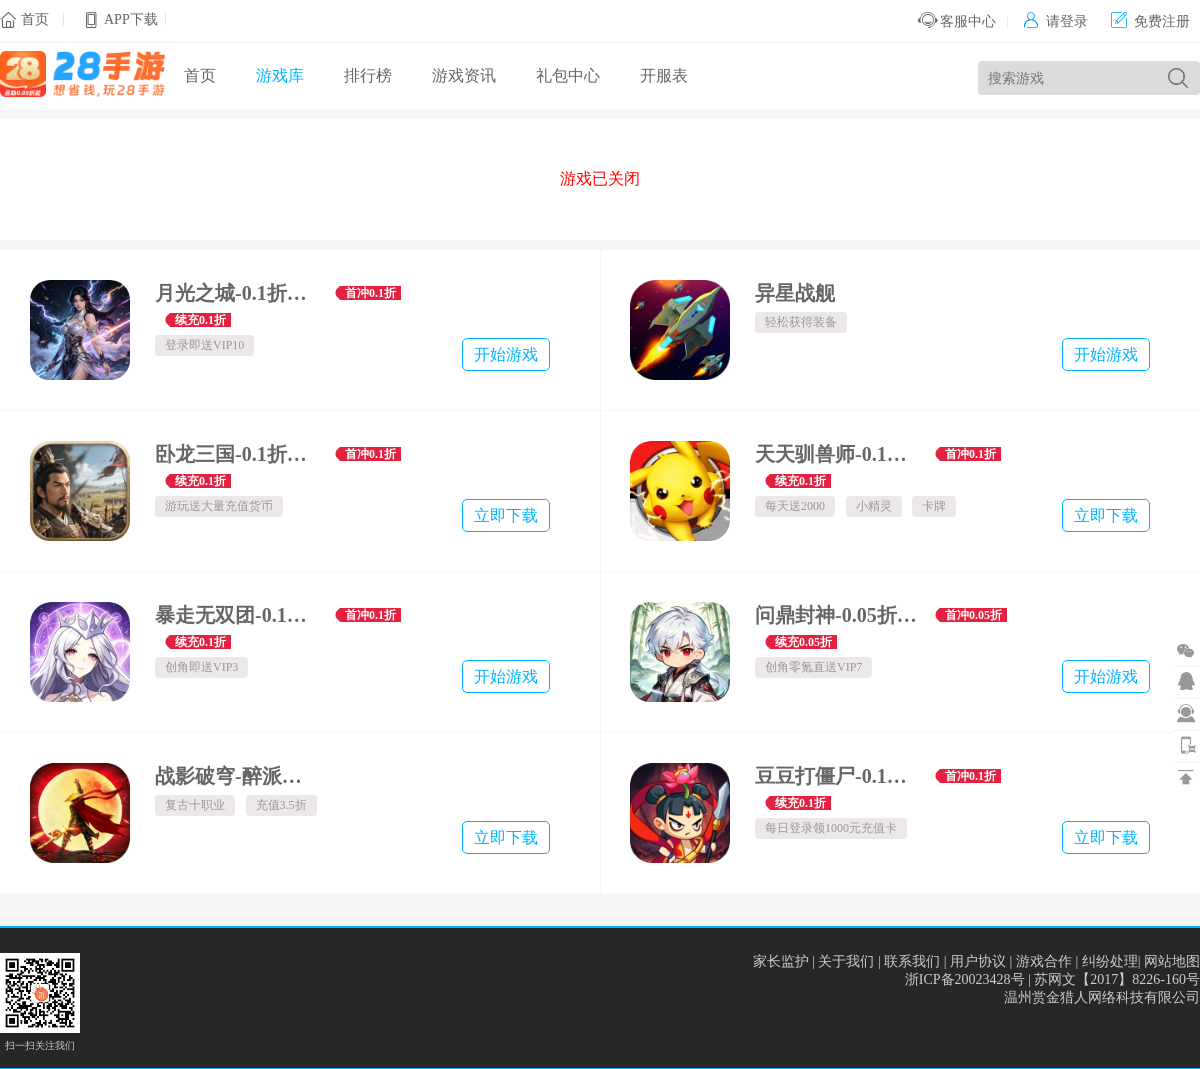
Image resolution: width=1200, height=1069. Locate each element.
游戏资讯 (464, 75)
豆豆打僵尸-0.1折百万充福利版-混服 (837, 776)
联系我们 (912, 961)
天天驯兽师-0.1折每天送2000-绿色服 (837, 454)
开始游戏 (506, 354)
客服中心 (957, 21)
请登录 (1055, 21)
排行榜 (368, 75)
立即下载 (506, 515)
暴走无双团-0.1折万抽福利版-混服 (237, 615)
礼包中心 (568, 75)
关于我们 (846, 961)
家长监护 (781, 961)
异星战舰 (795, 293)
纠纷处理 (1110, 961)
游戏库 (280, 75)
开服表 (664, 75)
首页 (35, 19)
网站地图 (1172, 961)
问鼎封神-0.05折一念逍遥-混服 (837, 615)
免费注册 (1150, 21)
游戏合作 (1044, 961)
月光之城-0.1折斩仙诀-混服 (237, 293)
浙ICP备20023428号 (965, 979)
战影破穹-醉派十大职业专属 (237, 776)
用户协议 (978, 961)
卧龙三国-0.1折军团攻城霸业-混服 (237, 454)
